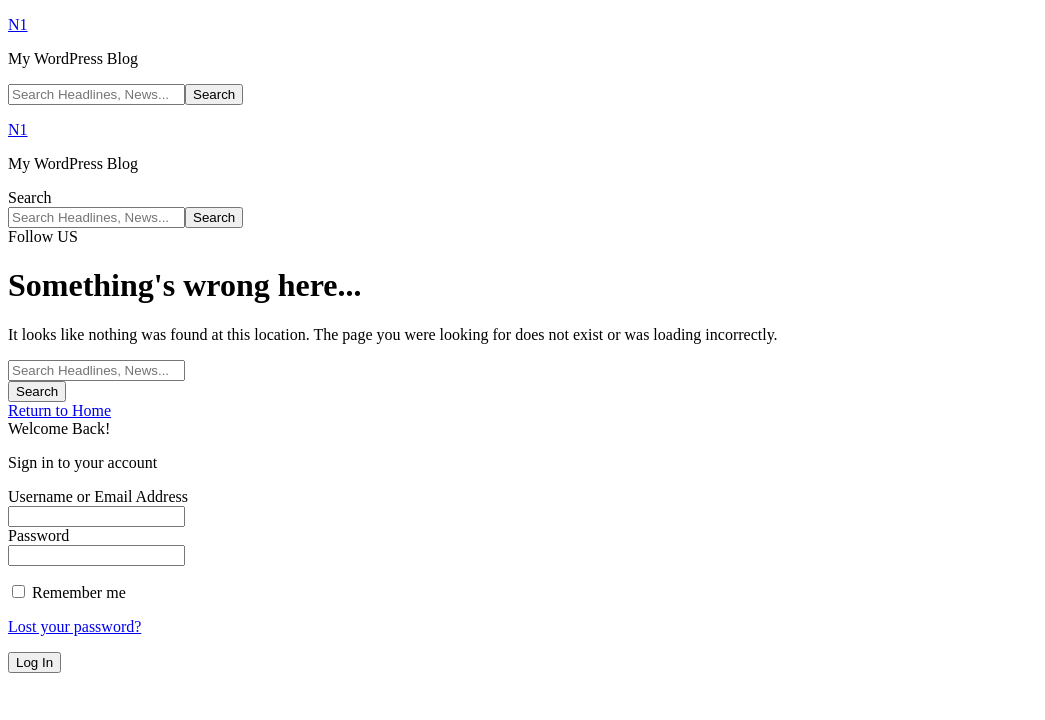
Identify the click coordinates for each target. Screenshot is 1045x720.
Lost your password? (74, 626)
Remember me (69, 592)
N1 (18, 24)
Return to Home (59, 410)
